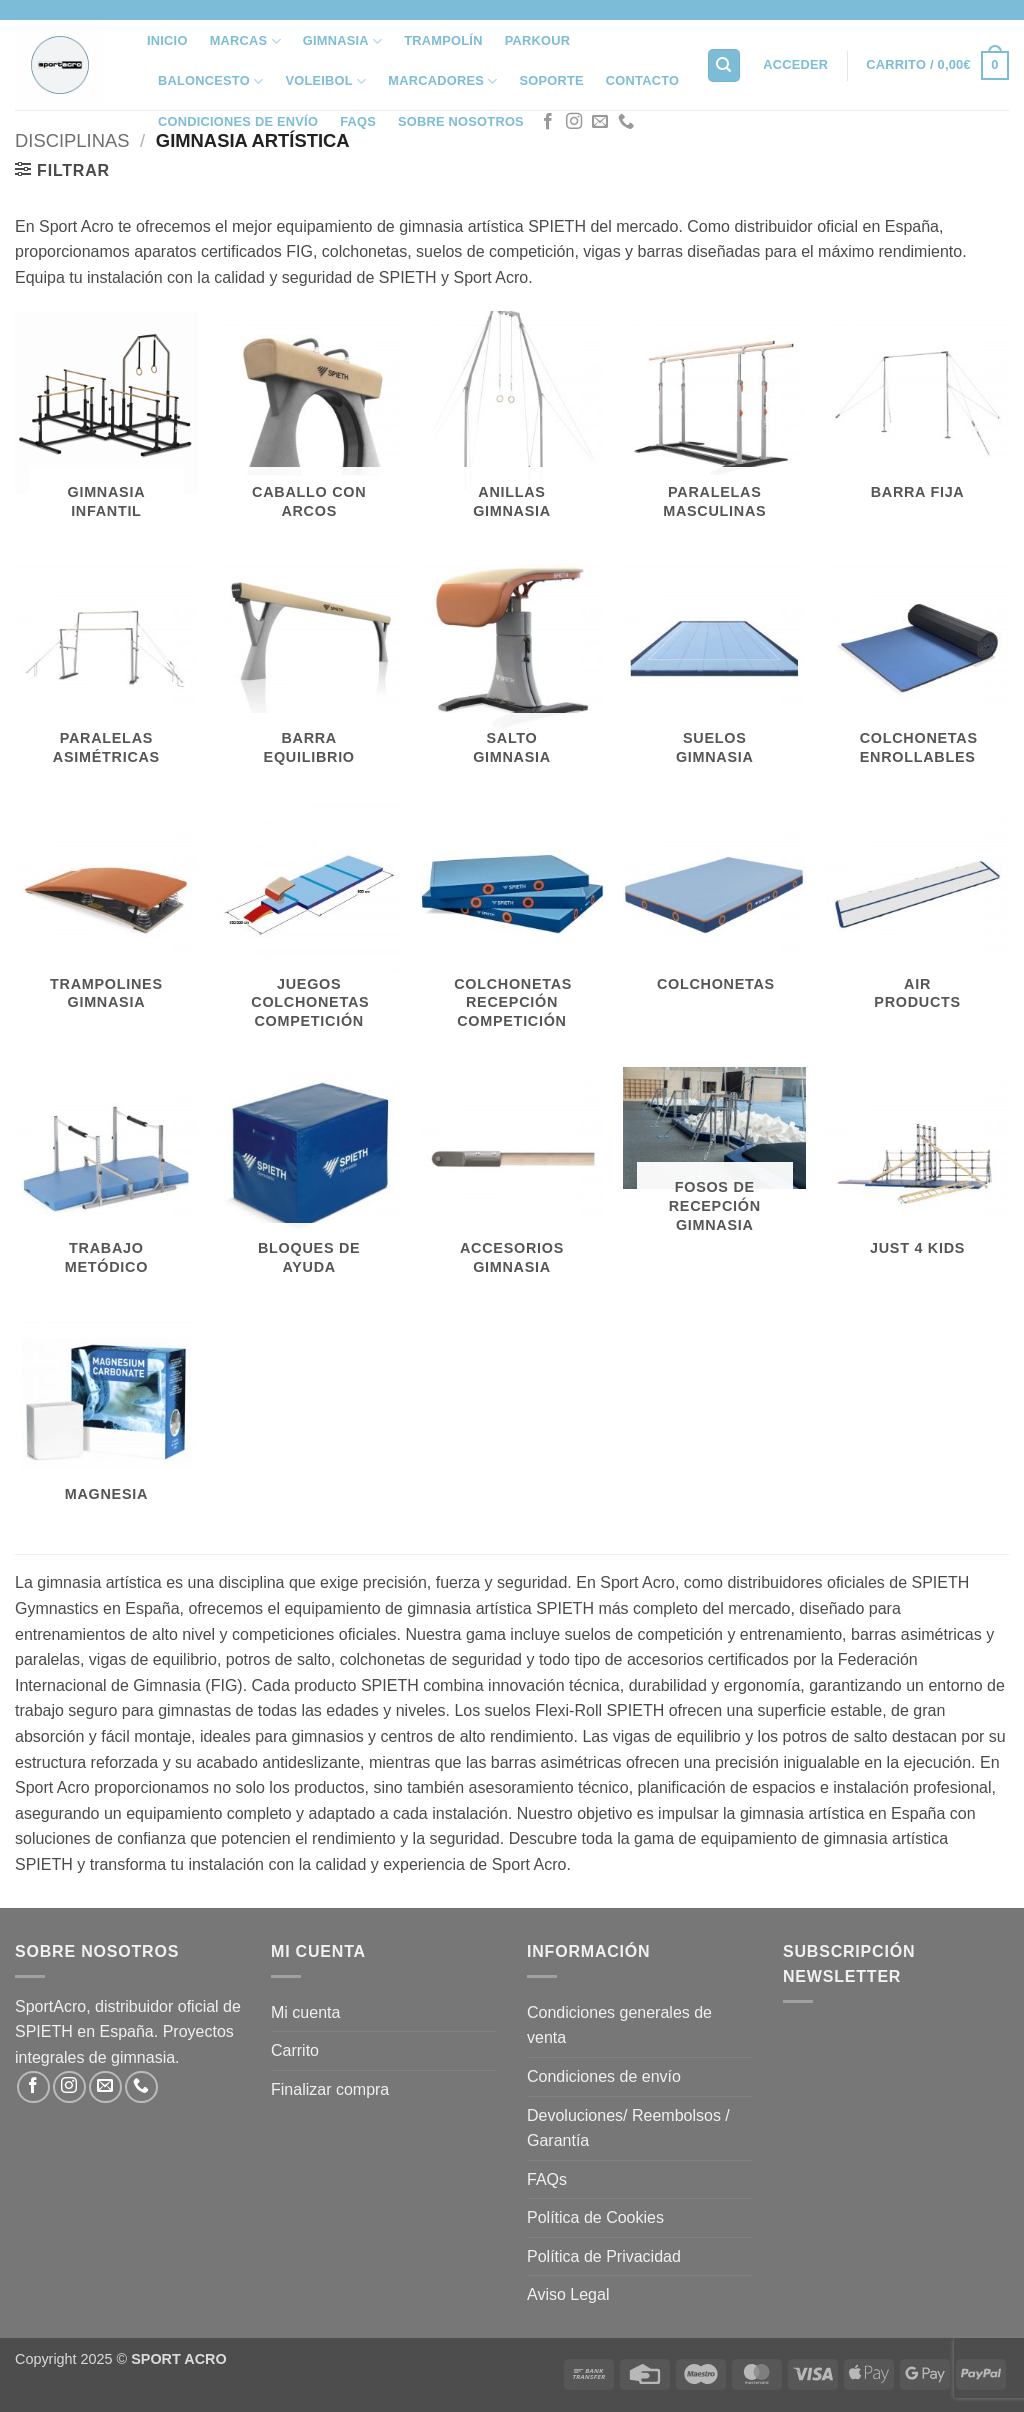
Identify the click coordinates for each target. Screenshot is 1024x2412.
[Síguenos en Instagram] (574, 122)
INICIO (167, 40)
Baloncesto (210, 81)
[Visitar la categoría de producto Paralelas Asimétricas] (106, 670)
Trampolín (443, 40)
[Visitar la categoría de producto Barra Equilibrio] (309, 670)
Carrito (295, 2050)
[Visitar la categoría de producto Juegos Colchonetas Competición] (309, 925)
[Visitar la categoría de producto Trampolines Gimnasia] (106, 916)
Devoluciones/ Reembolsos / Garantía (628, 2128)
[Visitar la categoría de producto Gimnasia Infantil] (106, 424)
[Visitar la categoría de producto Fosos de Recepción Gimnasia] (714, 1159)
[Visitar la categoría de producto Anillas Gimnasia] (511, 424)
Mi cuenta (305, 2012)
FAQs (358, 121)
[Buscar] (724, 65)
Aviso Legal (568, 2294)
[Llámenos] (626, 122)
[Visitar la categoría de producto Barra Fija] (917, 414)
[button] (795, 65)
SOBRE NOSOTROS (461, 121)
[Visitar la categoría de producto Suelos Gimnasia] (714, 670)
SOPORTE (551, 80)
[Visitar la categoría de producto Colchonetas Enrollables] (917, 670)
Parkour (538, 40)
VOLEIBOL (325, 81)
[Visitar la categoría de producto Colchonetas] (714, 906)
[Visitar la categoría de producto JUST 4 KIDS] (917, 1170)
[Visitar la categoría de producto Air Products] (917, 916)
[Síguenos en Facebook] (548, 122)
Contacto (642, 80)
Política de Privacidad (604, 2256)
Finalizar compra (330, 2089)
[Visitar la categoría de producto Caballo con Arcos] (309, 424)
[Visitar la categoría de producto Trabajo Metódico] (106, 1180)
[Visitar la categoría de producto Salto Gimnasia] (511, 670)
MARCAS (245, 41)
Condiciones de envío (238, 121)
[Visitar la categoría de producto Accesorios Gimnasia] (511, 1180)
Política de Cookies (595, 2217)
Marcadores (442, 81)
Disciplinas (72, 140)
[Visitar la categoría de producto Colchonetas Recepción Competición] (511, 925)
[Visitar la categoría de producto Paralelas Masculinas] (714, 424)
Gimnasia (343, 41)
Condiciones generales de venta (619, 2025)
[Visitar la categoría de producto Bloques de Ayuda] (309, 1180)
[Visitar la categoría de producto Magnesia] (106, 1416)
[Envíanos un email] (600, 122)
